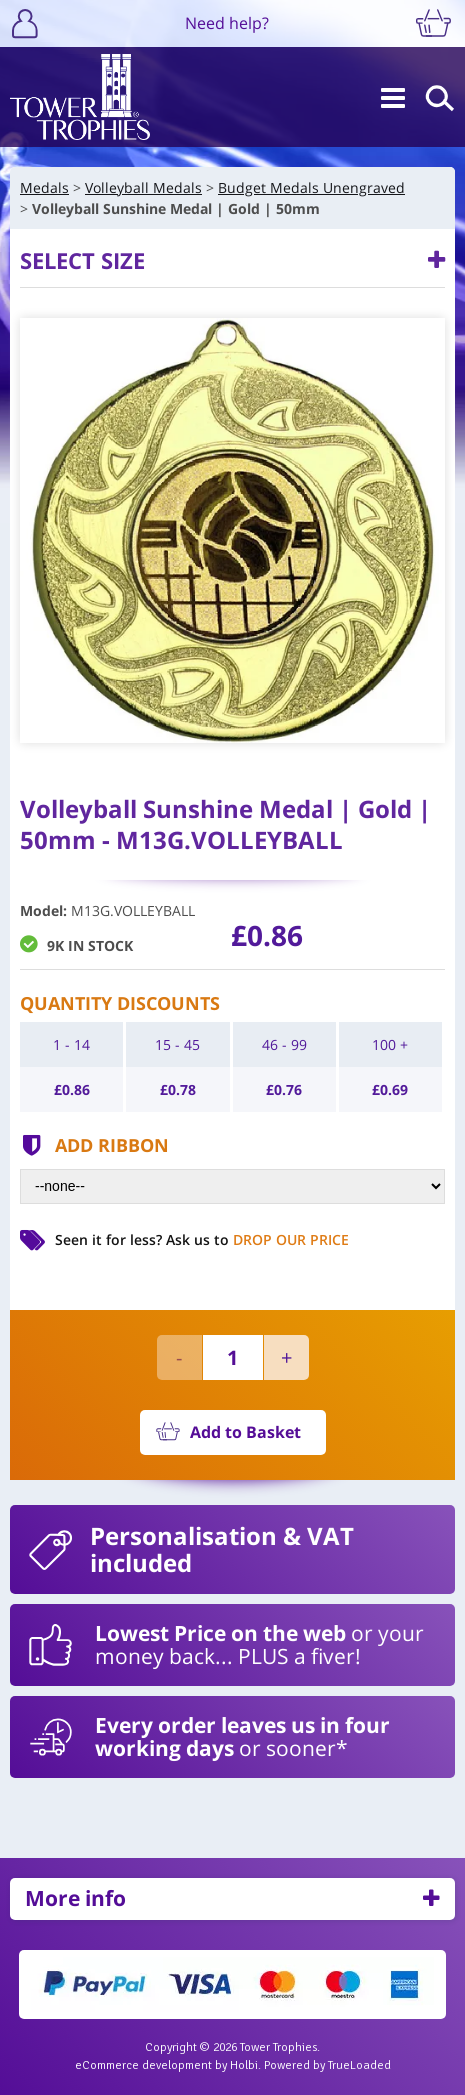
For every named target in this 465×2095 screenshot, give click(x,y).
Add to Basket (245, 1432)
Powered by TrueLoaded (327, 2065)
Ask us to (257, 1239)
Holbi (244, 2065)
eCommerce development (143, 2065)
